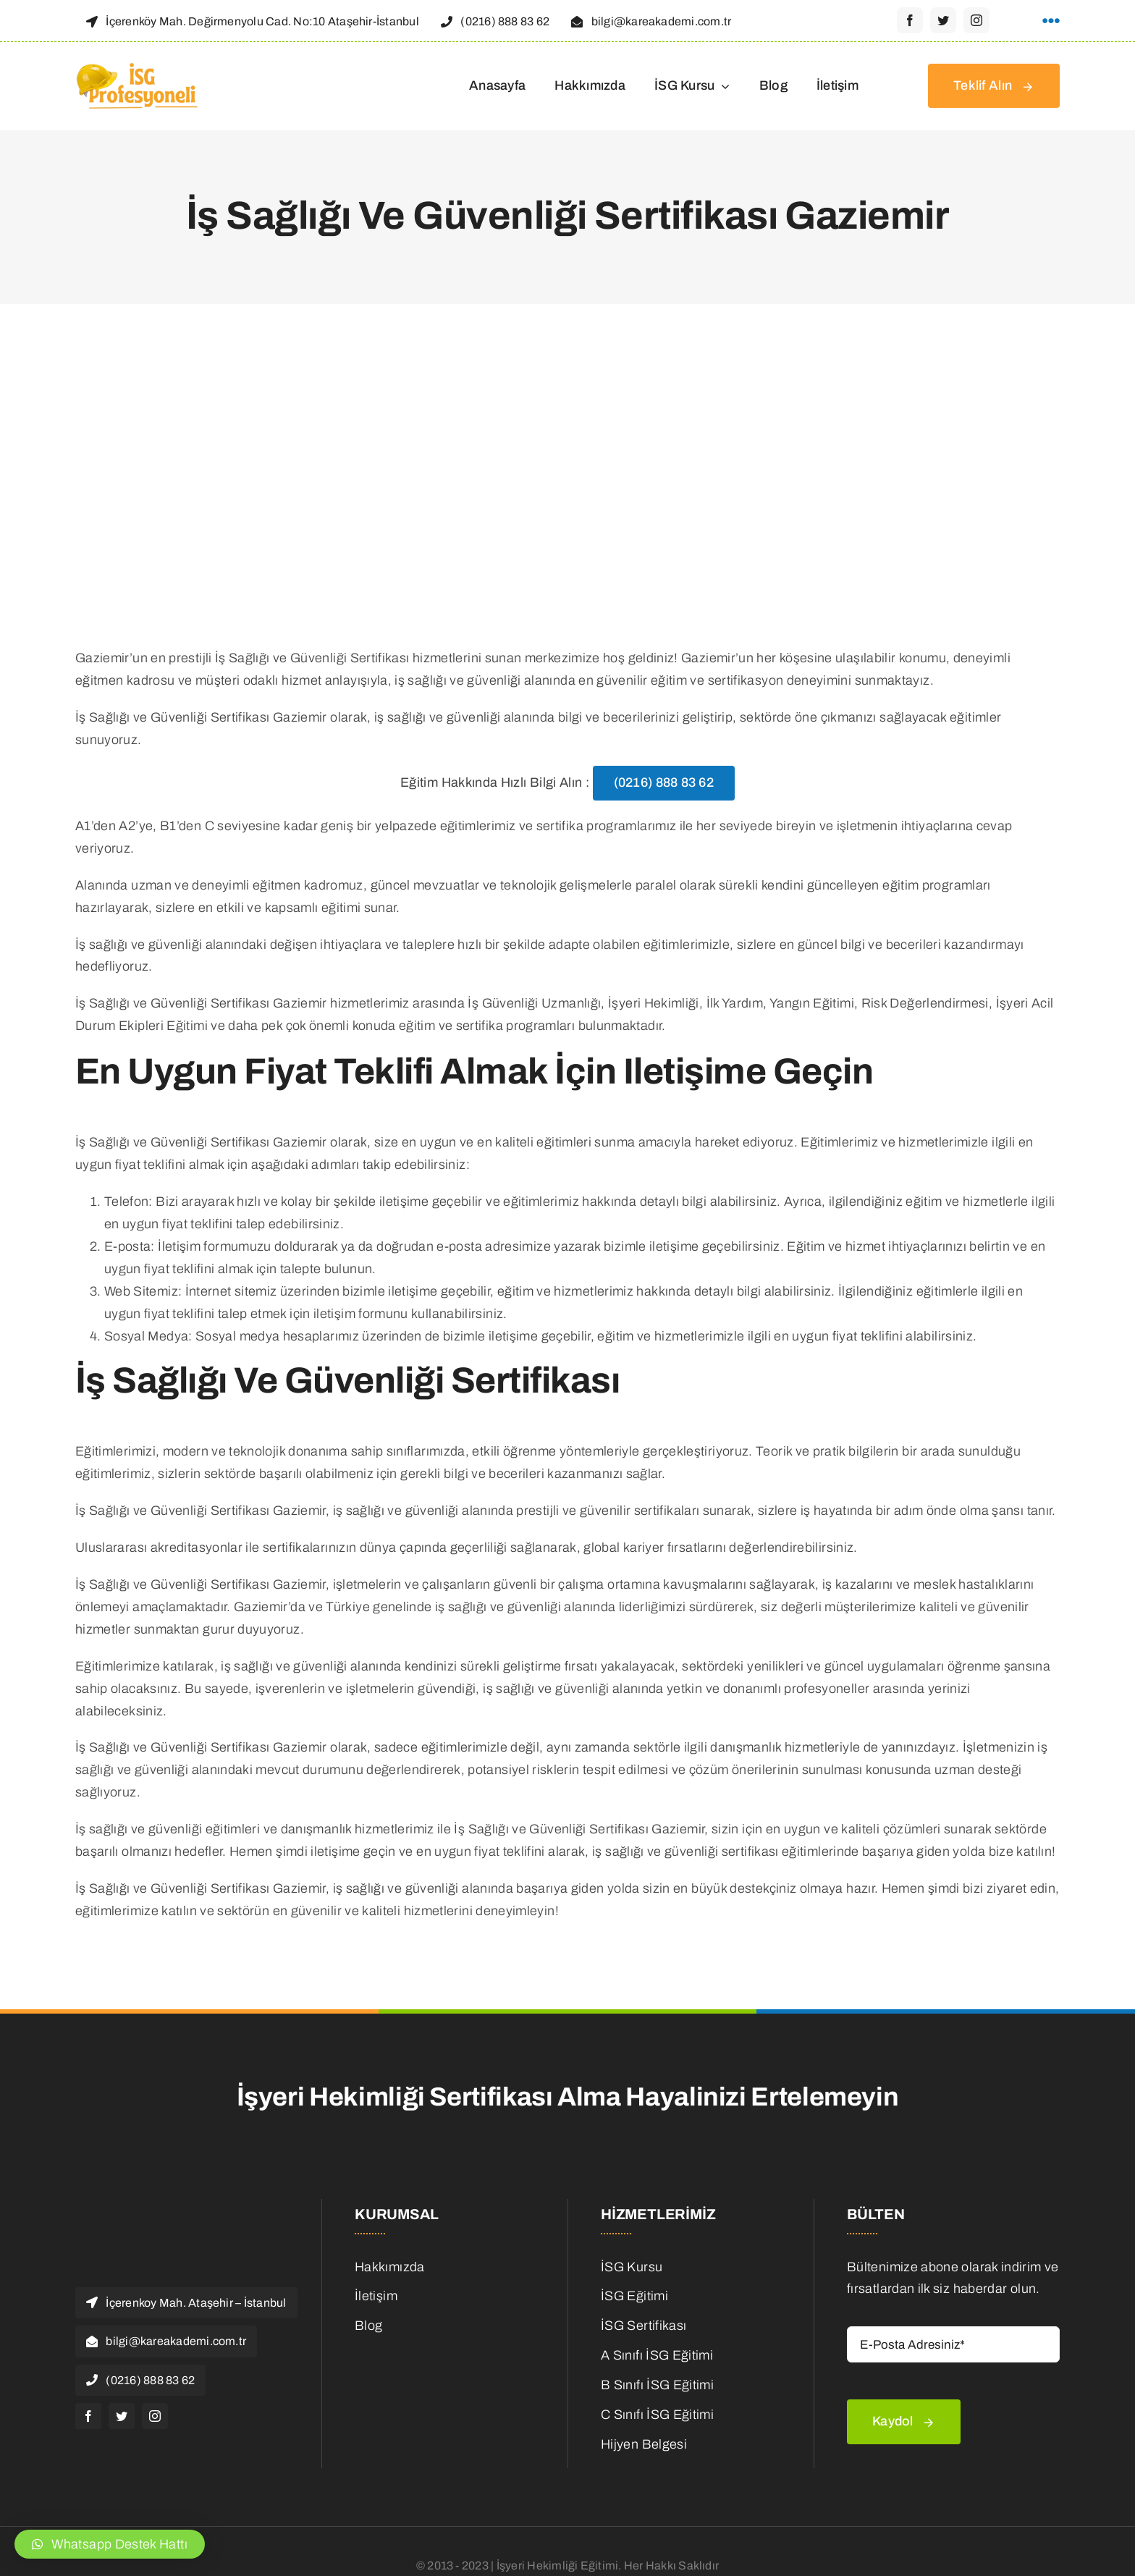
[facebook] (910, 20)
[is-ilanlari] (441, 2351)
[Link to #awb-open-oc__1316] (1051, 21)
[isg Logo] (138, 66)
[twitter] (943, 20)
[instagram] (976, 20)
